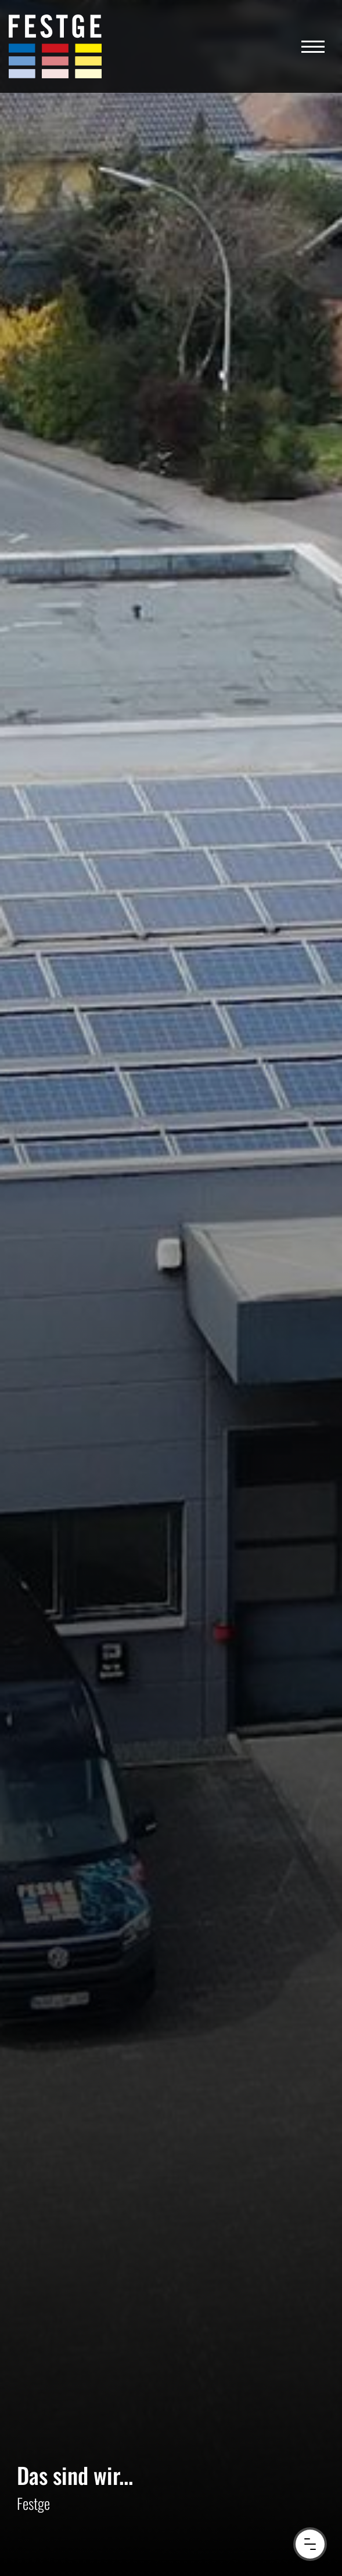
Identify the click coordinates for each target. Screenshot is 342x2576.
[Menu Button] (310, 2544)
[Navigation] (313, 46)
